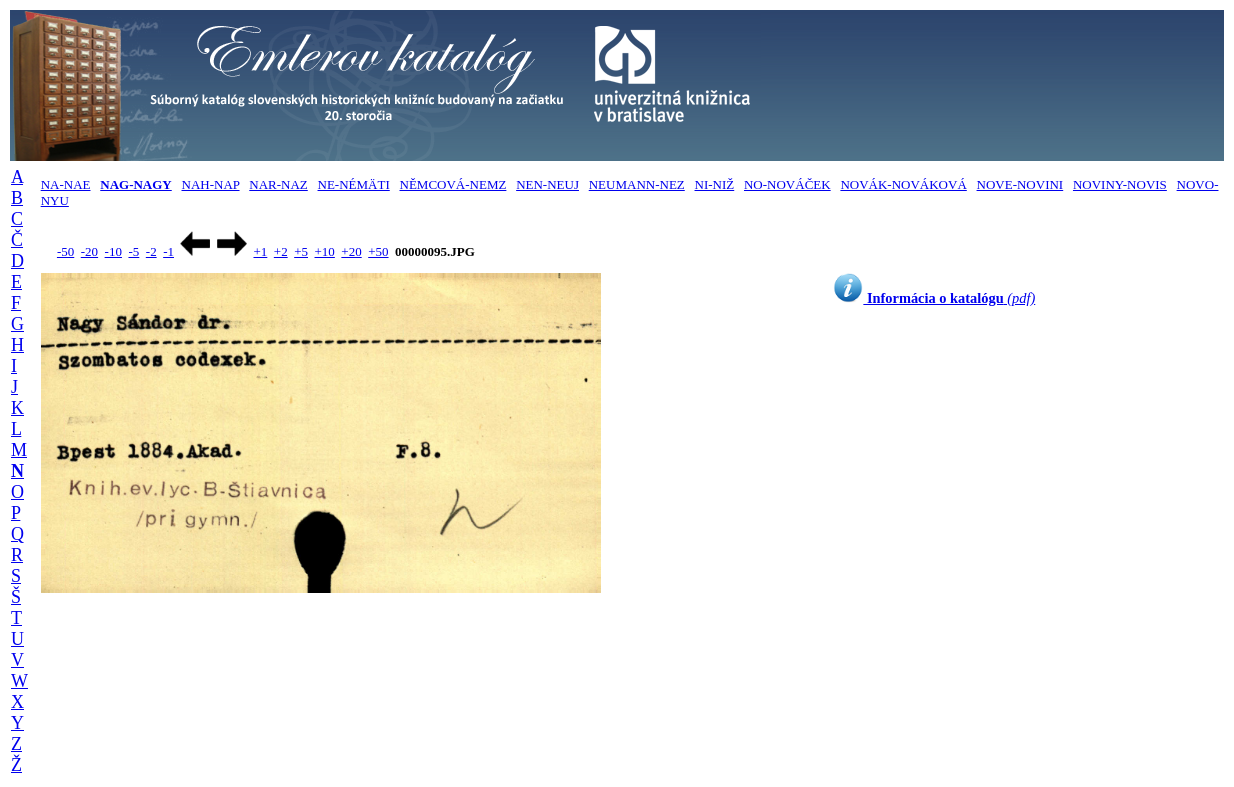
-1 (168, 251)
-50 (65, 251)
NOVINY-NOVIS (1120, 184)
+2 (281, 251)
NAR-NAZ (278, 184)
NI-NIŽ (715, 184)
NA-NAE (66, 184)
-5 (133, 251)
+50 (378, 251)
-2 (151, 251)
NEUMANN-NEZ (637, 184)
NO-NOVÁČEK (787, 184)
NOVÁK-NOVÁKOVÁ (903, 184)
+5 (301, 251)
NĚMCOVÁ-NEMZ (453, 184)
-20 (89, 251)
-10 (113, 251)
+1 (260, 251)
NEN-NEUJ (547, 184)
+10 (325, 251)
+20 (351, 251)
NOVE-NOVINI (1020, 184)
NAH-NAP (211, 184)
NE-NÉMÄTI (354, 184)
